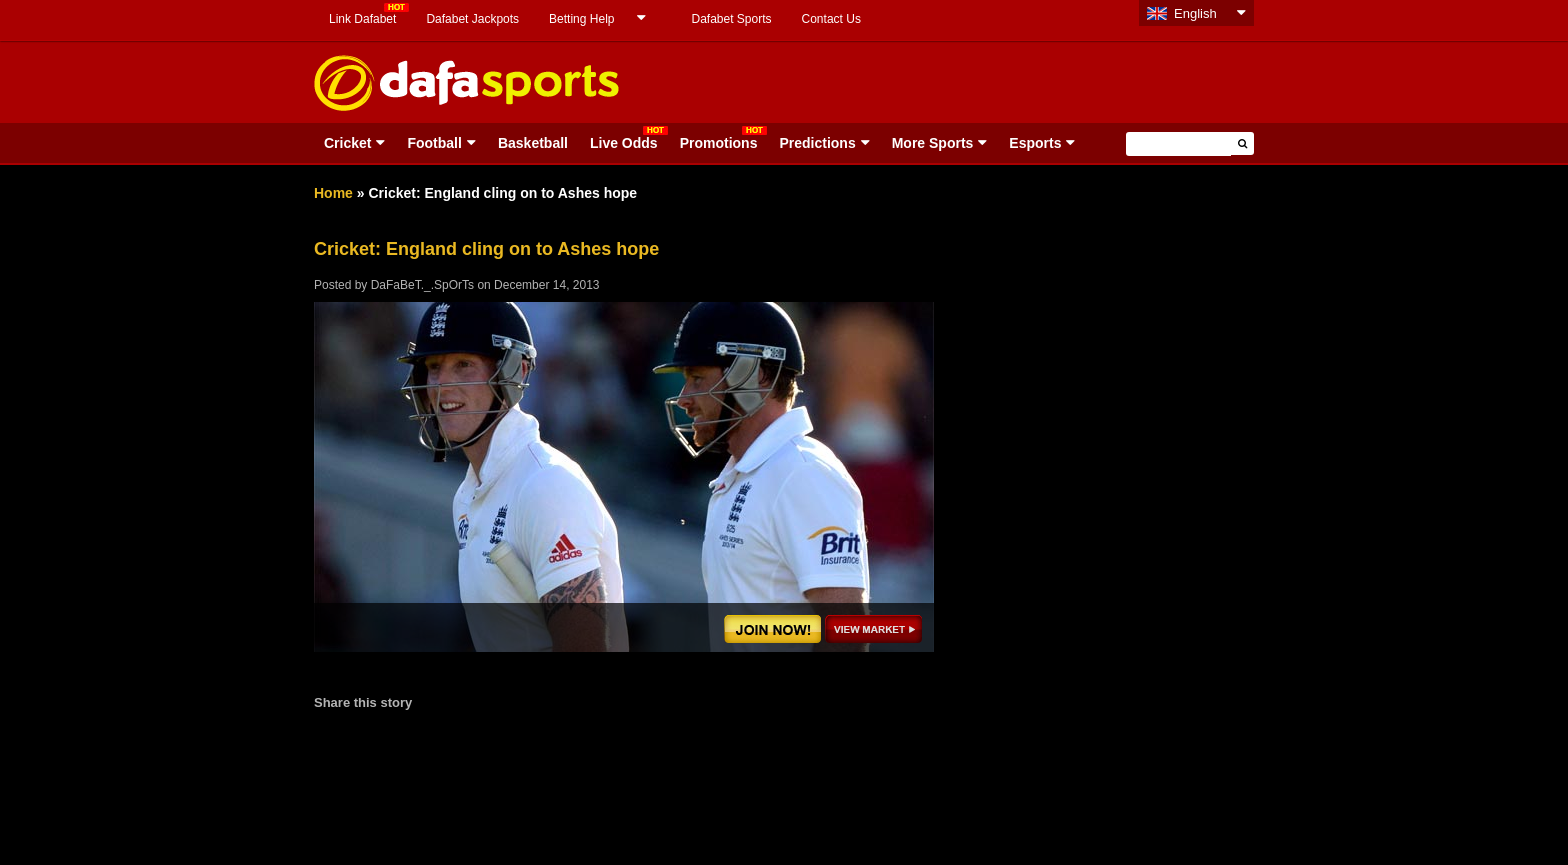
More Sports (933, 143)
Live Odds (624, 143)
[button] (1242, 143)
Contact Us (831, 19)
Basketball (533, 143)
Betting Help (581, 19)
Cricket (347, 143)
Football (434, 143)
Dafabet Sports (731, 19)
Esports (1035, 143)
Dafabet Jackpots (472, 19)
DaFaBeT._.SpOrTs (422, 285)
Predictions (817, 143)
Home (333, 193)
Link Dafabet (362, 19)
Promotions (719, 143)
